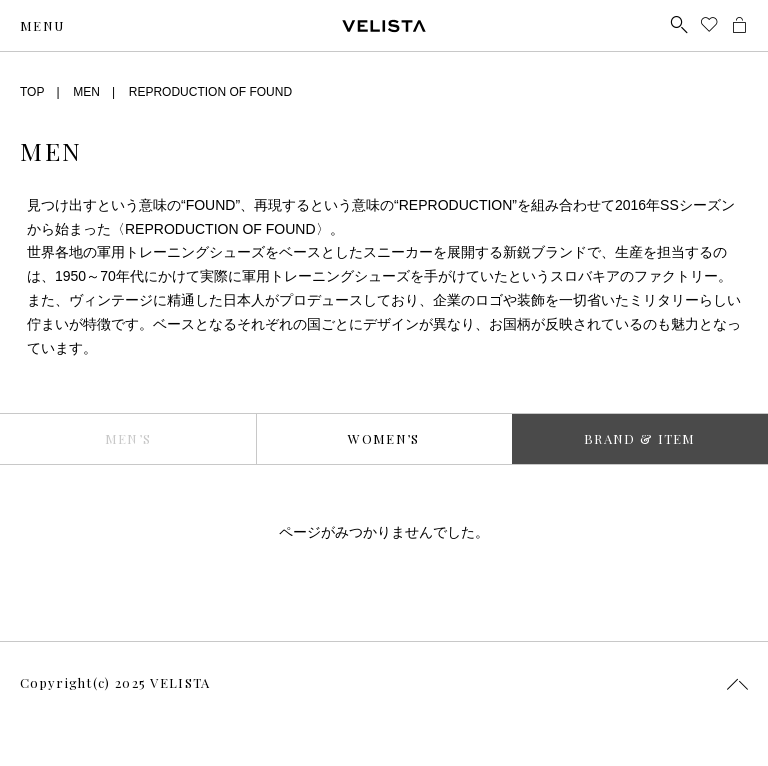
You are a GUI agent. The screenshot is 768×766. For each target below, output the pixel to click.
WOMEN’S (383, 438)
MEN (86, 92)
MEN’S (128, 438)
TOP (32, 92)
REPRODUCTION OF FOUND (210, 92)
